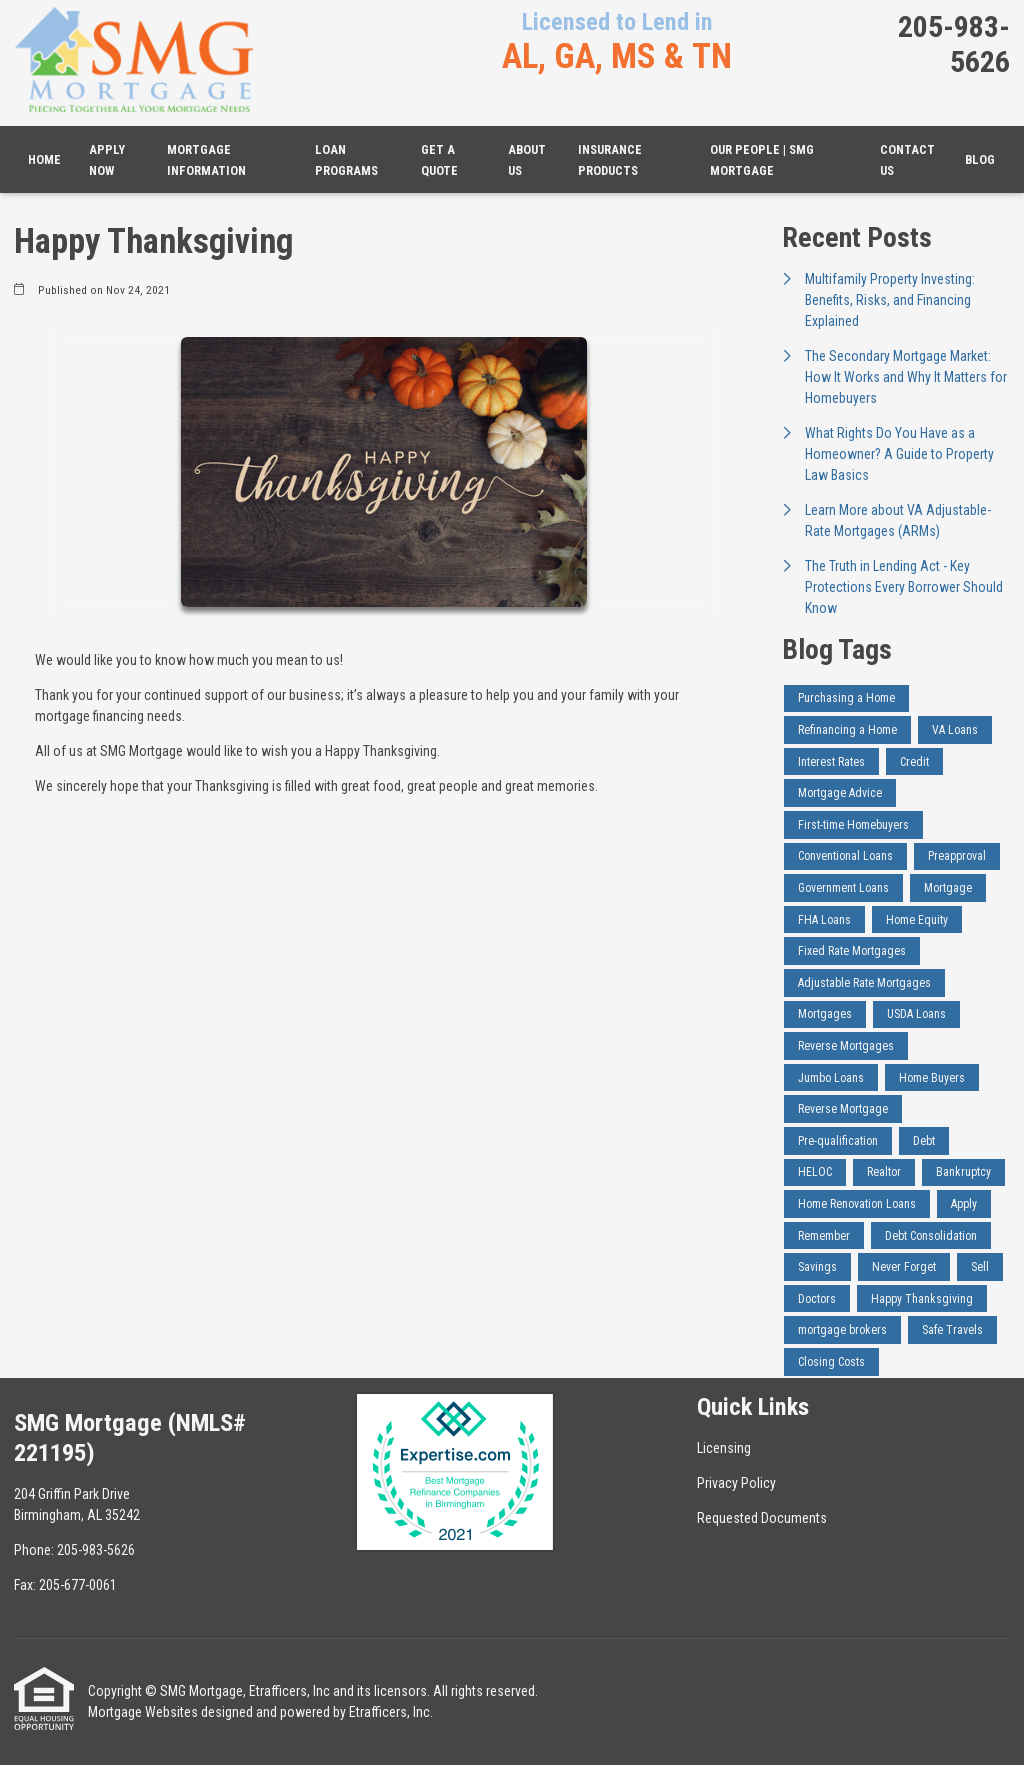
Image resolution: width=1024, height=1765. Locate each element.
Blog (980, 159)
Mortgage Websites (143, 1712)
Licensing (724, 1448)
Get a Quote (439, 160)
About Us (527, 160)
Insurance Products (610, 160)
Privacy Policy (736, 1483)
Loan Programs (346, 160)
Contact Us (907, 160)
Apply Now (107, 160)
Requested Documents (762, 1518)
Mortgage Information (206, 160)
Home (44, 159)
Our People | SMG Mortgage (762, 160)
